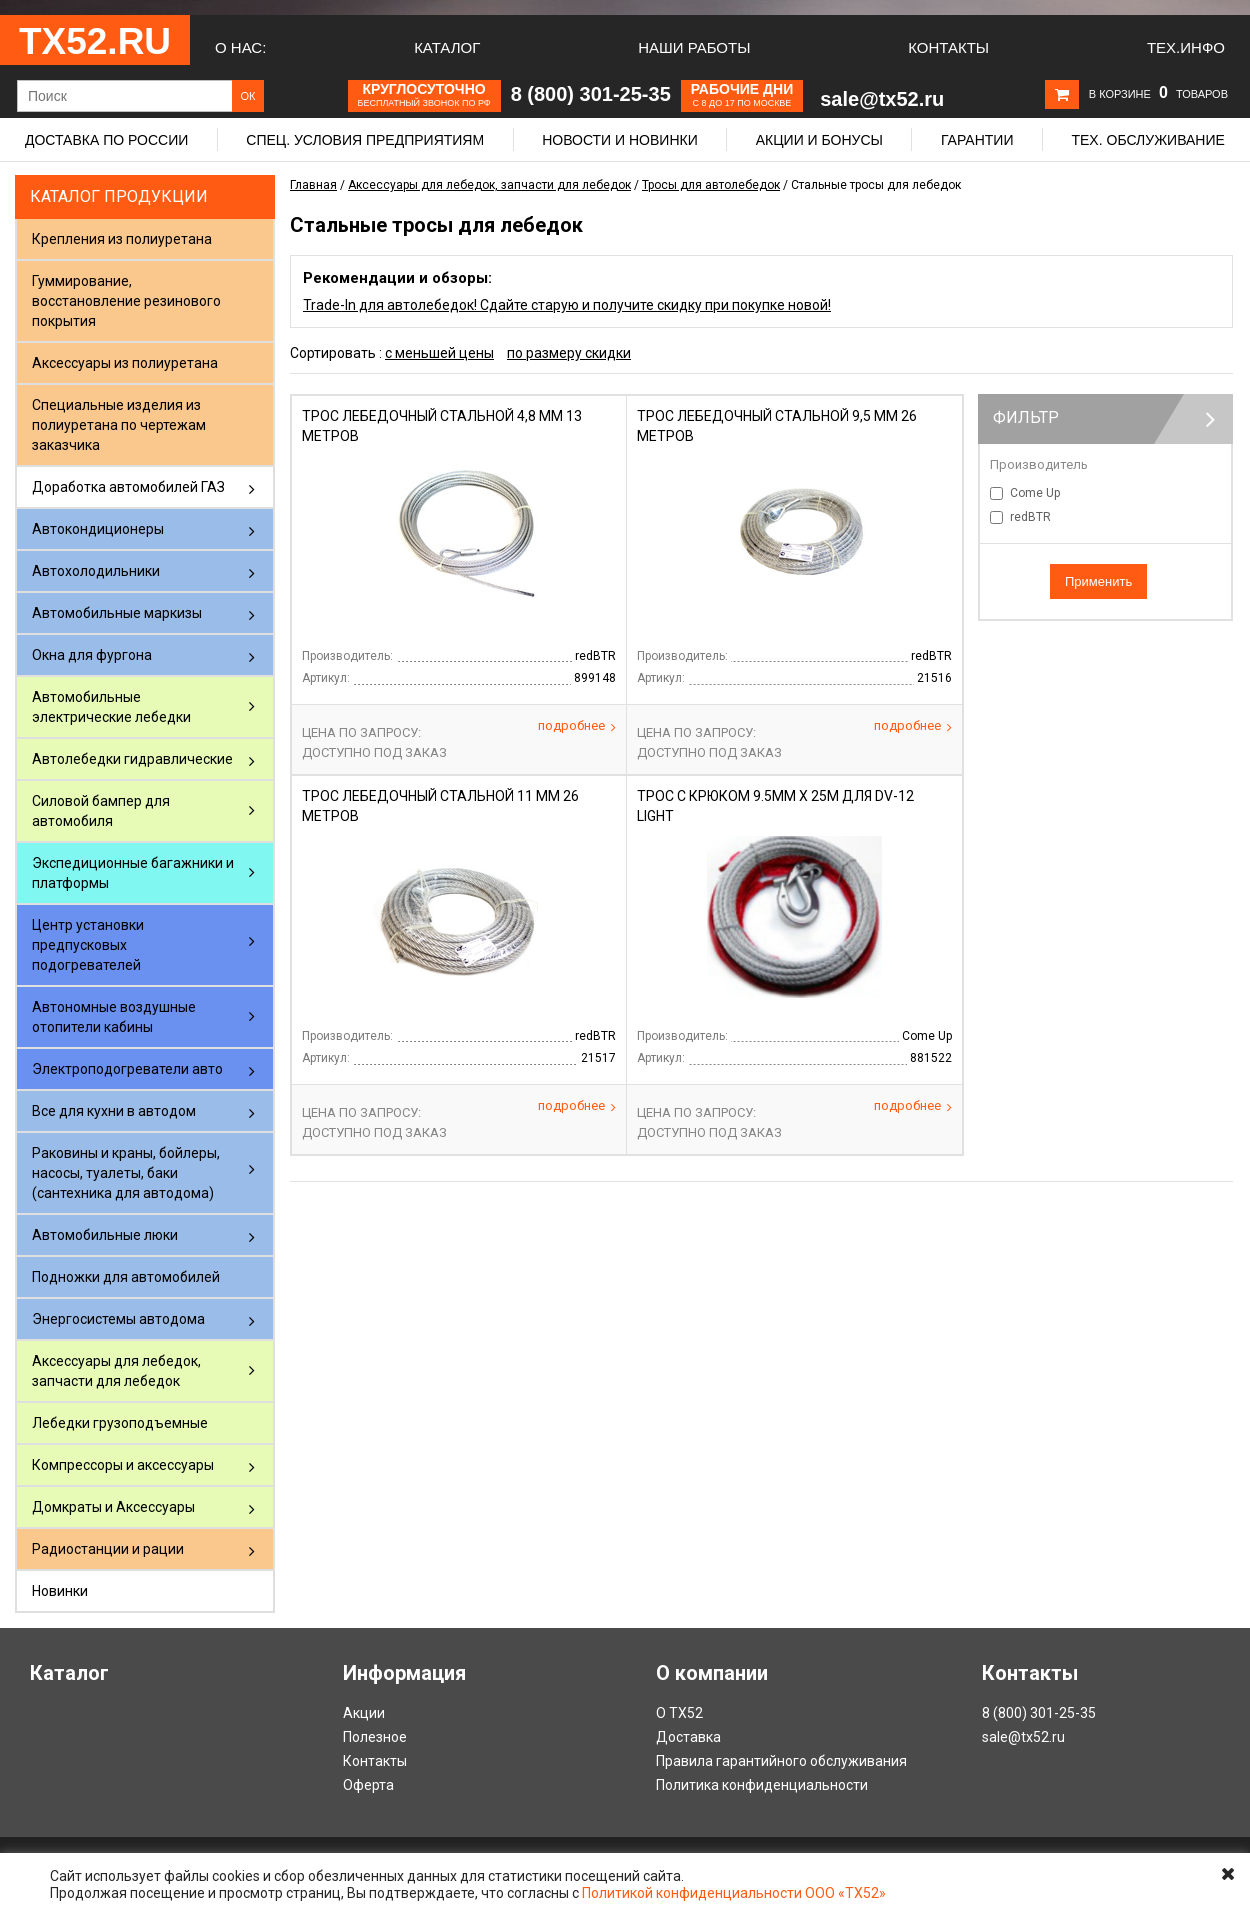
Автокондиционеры (98, 529)
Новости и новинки (620, 140)
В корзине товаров (1158, 94)
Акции (364, 1713)
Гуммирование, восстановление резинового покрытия (126, 301)
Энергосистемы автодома (118, 1319)
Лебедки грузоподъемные (120, 1423)
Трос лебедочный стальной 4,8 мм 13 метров (442, 426)
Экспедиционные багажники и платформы (133, 873)
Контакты (948, 47)
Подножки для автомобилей (126, 1277)
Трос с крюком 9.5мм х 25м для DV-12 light (775, 806)
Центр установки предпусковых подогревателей (88, 945)
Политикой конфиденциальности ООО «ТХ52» (734, 1893)
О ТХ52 (679, 1713)
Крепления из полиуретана (122, 239)
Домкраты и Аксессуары (113, 1507)
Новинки (60, 1591)
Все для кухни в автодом (114, 1111)
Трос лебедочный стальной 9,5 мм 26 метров (777, 426)
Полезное (375, 1737)
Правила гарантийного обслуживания (781, 1761)
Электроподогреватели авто (127, 1069)
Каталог (447, 47)
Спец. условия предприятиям (365, 140)
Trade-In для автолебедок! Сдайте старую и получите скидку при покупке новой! (567, 305)
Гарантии (977, 140)
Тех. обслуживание (1147, 140)
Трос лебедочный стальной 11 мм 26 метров (440, 806)
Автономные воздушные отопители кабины (114, 1017)
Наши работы (694, 47)
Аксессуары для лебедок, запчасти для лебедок (116, 1371)
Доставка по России (106, 140)
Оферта (368, 1785)
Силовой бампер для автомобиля (101, 811)
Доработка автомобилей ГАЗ (128, 487)
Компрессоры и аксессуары (123, 1465)
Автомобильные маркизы (117, 613)
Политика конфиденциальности (762, 1785)
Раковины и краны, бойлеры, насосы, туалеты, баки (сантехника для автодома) (126, 1173)
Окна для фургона (92, 655)
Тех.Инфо (1186, 47)
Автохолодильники (96, 571)
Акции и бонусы (819, 140)
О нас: (240, 47)
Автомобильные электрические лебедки (111, 707)
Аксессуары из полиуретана (125, 363)
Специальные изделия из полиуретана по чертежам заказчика (119, 425)
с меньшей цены (439, 353)
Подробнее (577, 726)
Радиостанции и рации (108, 1549)
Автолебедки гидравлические (132, 759)
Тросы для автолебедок (711, 185)
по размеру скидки (569, 353)
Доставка (688, 1737)
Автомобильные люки (105, 1235)
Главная (313, 185)
